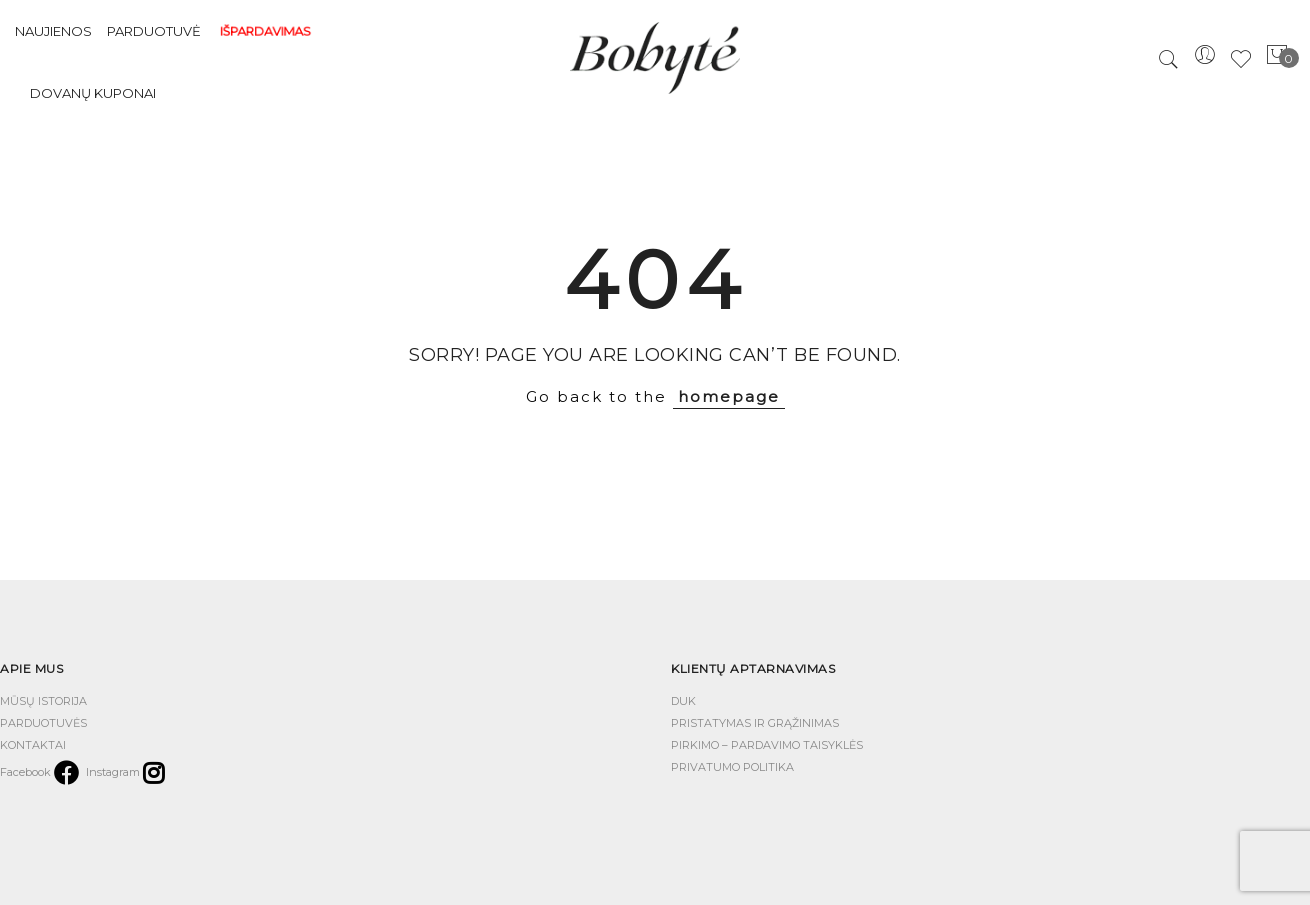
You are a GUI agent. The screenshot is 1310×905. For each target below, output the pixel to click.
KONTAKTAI (33, 745)
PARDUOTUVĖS (43, 723)
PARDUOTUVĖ (154, 31)
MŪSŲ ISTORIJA (43, 701)
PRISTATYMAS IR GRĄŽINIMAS (755, 723)
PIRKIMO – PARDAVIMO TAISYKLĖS (767, 745)
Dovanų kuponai (93, 93)
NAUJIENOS (53, 31)
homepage (729, 396)
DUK (683, 701)
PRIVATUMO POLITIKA (732, 767)
